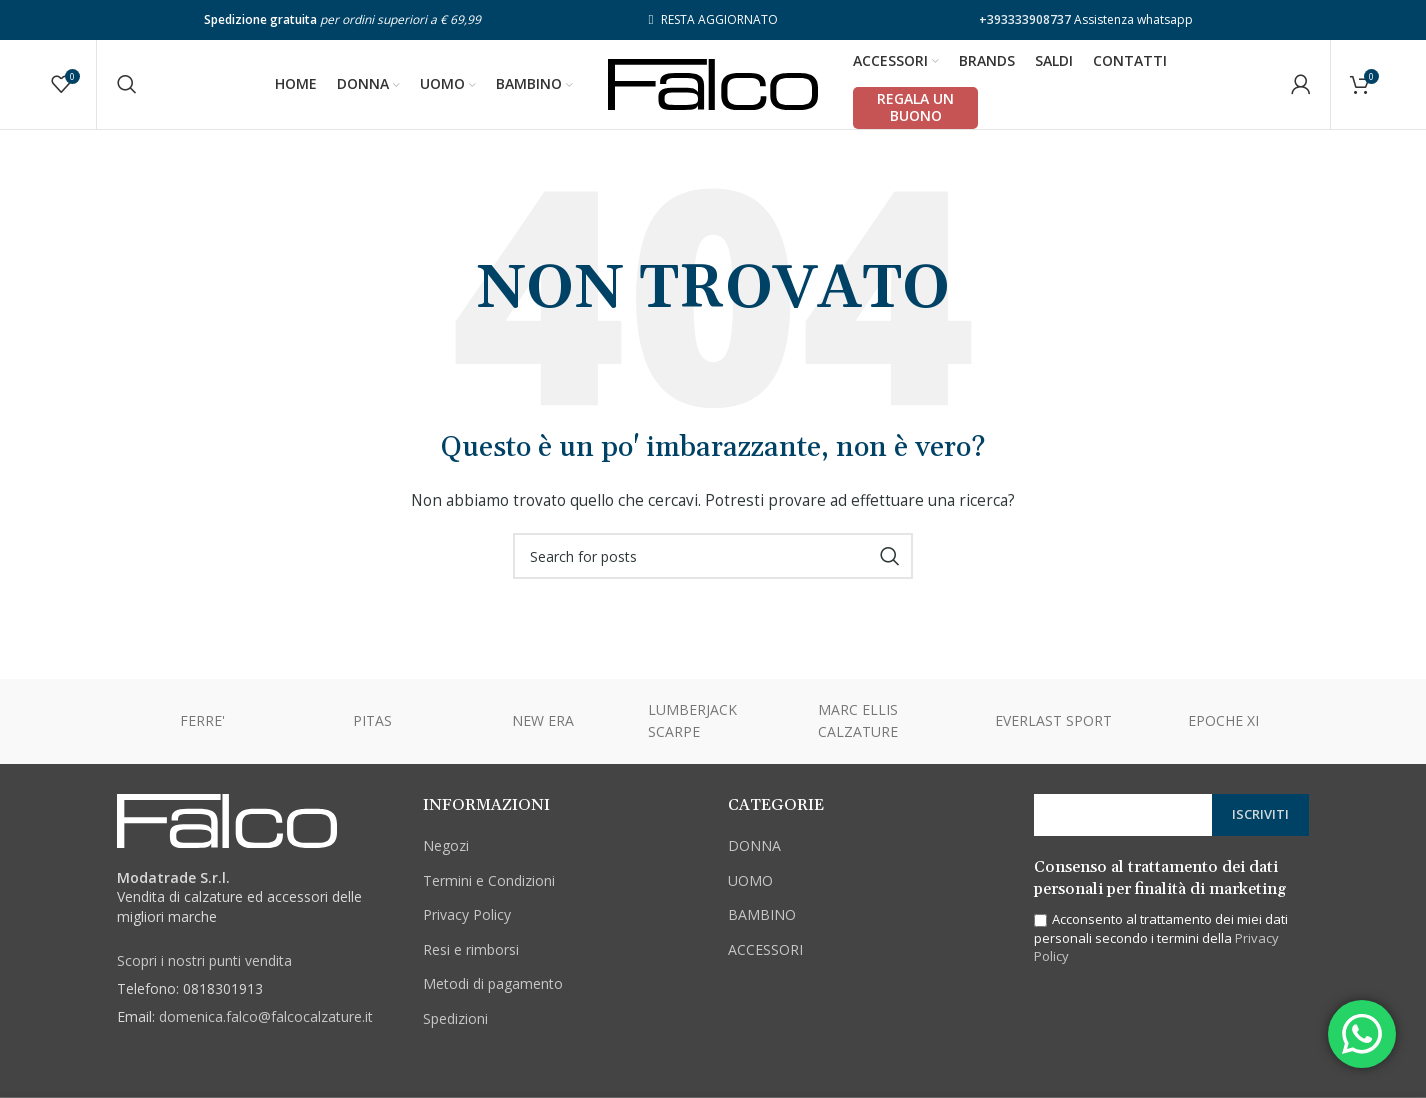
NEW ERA (543, 721)
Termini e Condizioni (489, 881)
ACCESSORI (765, 950)
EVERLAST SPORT (1053, 721)
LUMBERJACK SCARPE (692, 721)
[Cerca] (127, 85)
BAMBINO (762, 915)
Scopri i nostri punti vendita (204, 961)
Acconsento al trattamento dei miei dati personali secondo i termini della (1161, 939)
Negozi (446, 846)
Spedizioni (455, 1019)
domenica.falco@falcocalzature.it (266, 1017)
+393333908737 (1025, 19)
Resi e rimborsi (471, 950)
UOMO (750, 881)
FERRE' (202, 721)
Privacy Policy (467, 915)
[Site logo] (713, 83)
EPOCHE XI (1223, 721)
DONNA (754, 846)
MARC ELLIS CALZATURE (858, 721)
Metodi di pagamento (493, 985)
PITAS (372, 721)
